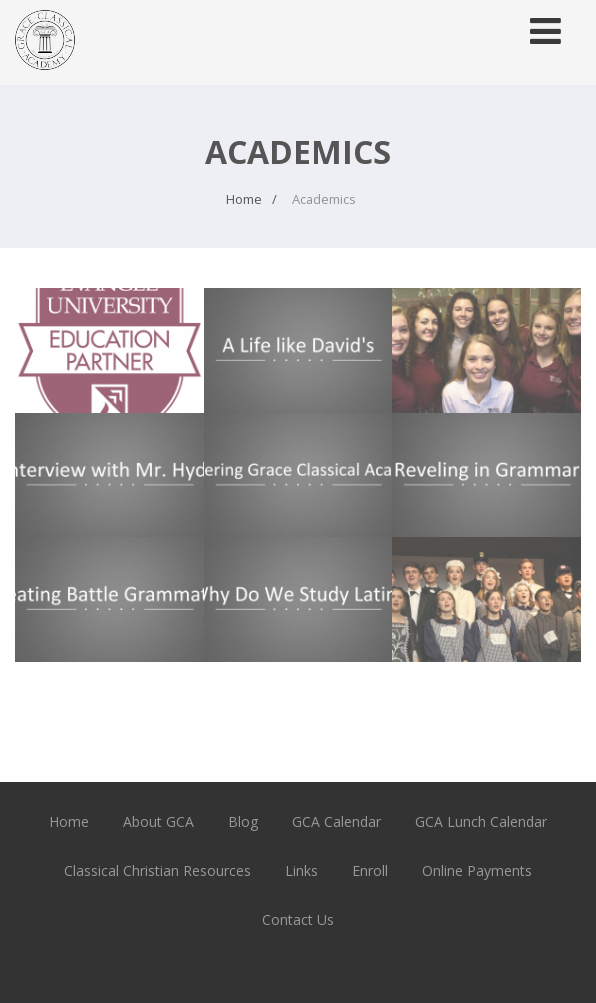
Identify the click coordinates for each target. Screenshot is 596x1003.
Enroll (370, 870)
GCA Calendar (336, 821)
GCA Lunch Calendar (481, 821)
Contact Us (298, 919)
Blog (243, 821)
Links (301, 870)
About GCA (158, 821)
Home (69, 821)
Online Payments (477, 870)
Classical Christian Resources (157, 870)
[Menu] (545, 30)
